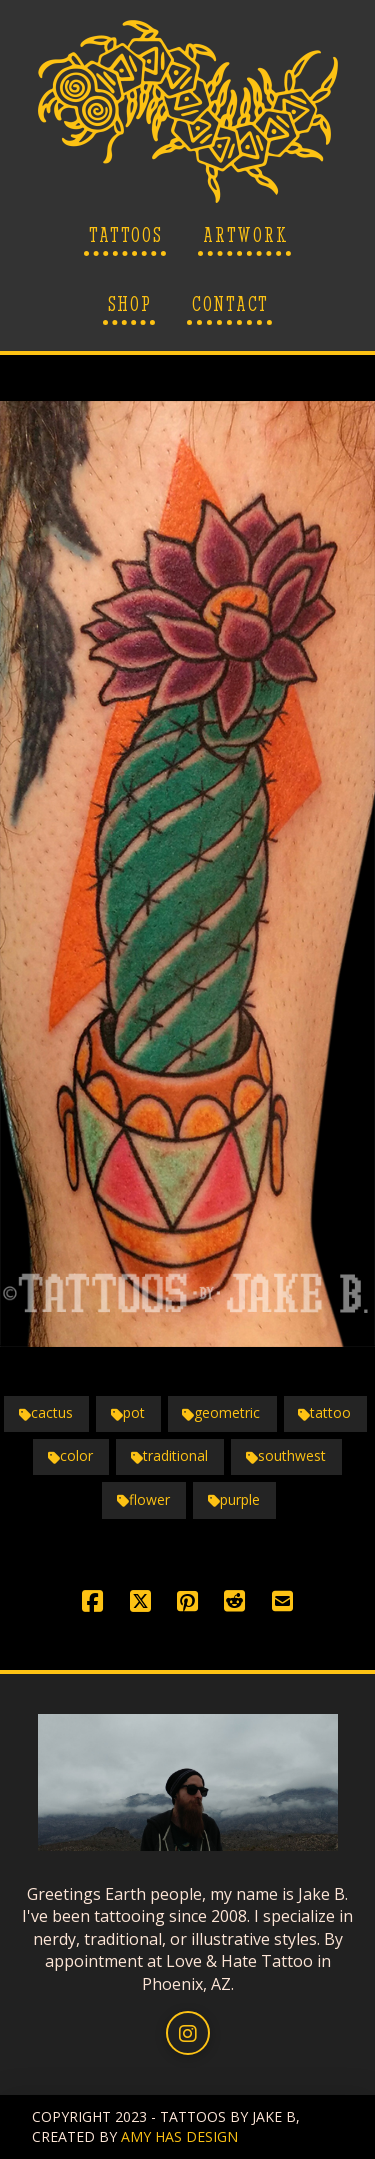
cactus (46, 1412)
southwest (286, 1455)
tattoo (324, 1412)
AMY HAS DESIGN (179, 2136)
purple (234, 1499)
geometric (221, 1412)
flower (143, 1499)
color (70, 1455)
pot (128, 1412)
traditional (169, 1455)
